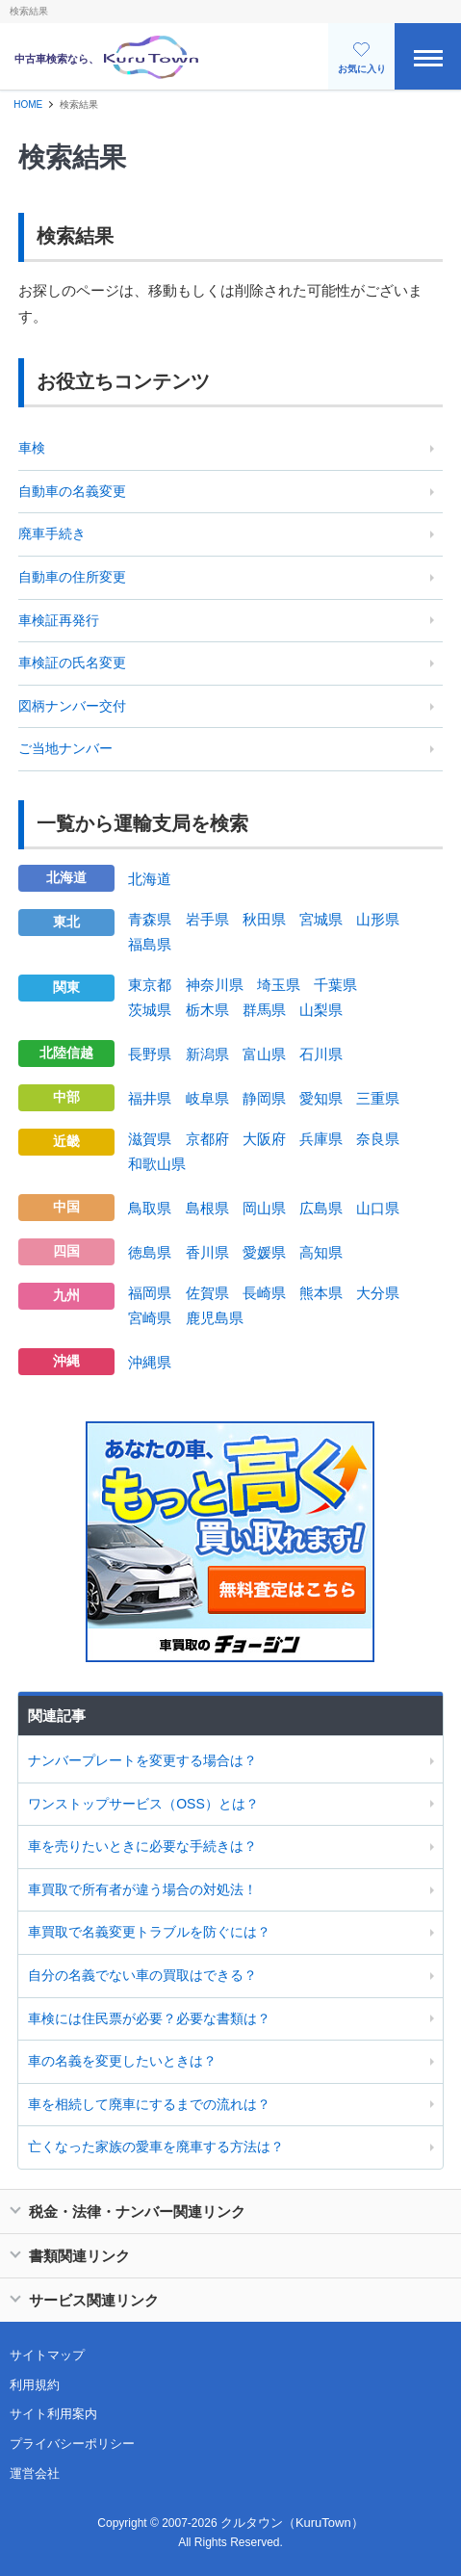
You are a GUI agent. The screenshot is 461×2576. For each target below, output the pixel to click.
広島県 (321, 1208)
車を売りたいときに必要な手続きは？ (142, 1846)
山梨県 (321, 1010)
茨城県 (149, 1010)
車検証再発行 (58, 620)
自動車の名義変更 (72, 491)
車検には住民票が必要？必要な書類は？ (149, 2018)
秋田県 (264, 919)
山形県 (377, 919)
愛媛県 (264, 1252)
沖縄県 (149, 1362)
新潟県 (207, 1054)
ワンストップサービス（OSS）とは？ (143, 1803)
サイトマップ (47, 2355)
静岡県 (264, 1098)
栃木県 (207, 1010)
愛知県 (321, 1098)
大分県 (377, 1293)
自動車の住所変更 (72, 577)
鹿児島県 (214, 1318)
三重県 (377, 1098)
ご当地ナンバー (65, 748)
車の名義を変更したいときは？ (122, 2061)
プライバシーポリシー (72, 2443)
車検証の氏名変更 (72, 662)
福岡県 (149, 1293)
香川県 (207, 1252)
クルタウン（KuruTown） (292, 2522)
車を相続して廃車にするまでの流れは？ (149, 2104)
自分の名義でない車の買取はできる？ (142, 1975)
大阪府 (264, 1139)
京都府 (207, 1139)
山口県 (377, 1208)
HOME (27, 104)
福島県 (149, 944)
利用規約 (35, 2385)
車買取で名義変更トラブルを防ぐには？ (149, 1931)
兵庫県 (321, 1139)
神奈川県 (214, 984)
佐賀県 (207, 1293)
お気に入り (362, 58)
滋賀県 (149, 1139)
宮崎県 (149, 1318)
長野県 (149, 1054)
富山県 (264, 1054)
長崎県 (264, 1293)
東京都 (149, 984)
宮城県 (321, 919)
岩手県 (207, 919)
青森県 (149, 919)
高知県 (321, 1252)
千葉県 (335, 984)
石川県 (321, 1054)
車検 (31, 447)
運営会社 (35, 2473)
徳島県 (149, 1252)
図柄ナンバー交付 (72, 706)
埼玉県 (278, 984)
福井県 (149, 1098)
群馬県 (264, 1010)
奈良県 (377, 1139)
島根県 (207, 1208)
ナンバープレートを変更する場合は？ (142, 1760)
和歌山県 (157, 1164)
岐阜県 (207, 1098)
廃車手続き (52, 533)
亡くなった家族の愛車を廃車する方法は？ (156, 2146)
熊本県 (321, 1293)
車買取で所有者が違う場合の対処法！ (142, 1889)
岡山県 (264, 1208)
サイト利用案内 (53, 2414)
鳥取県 (149, 1208)
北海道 (149, 879)
